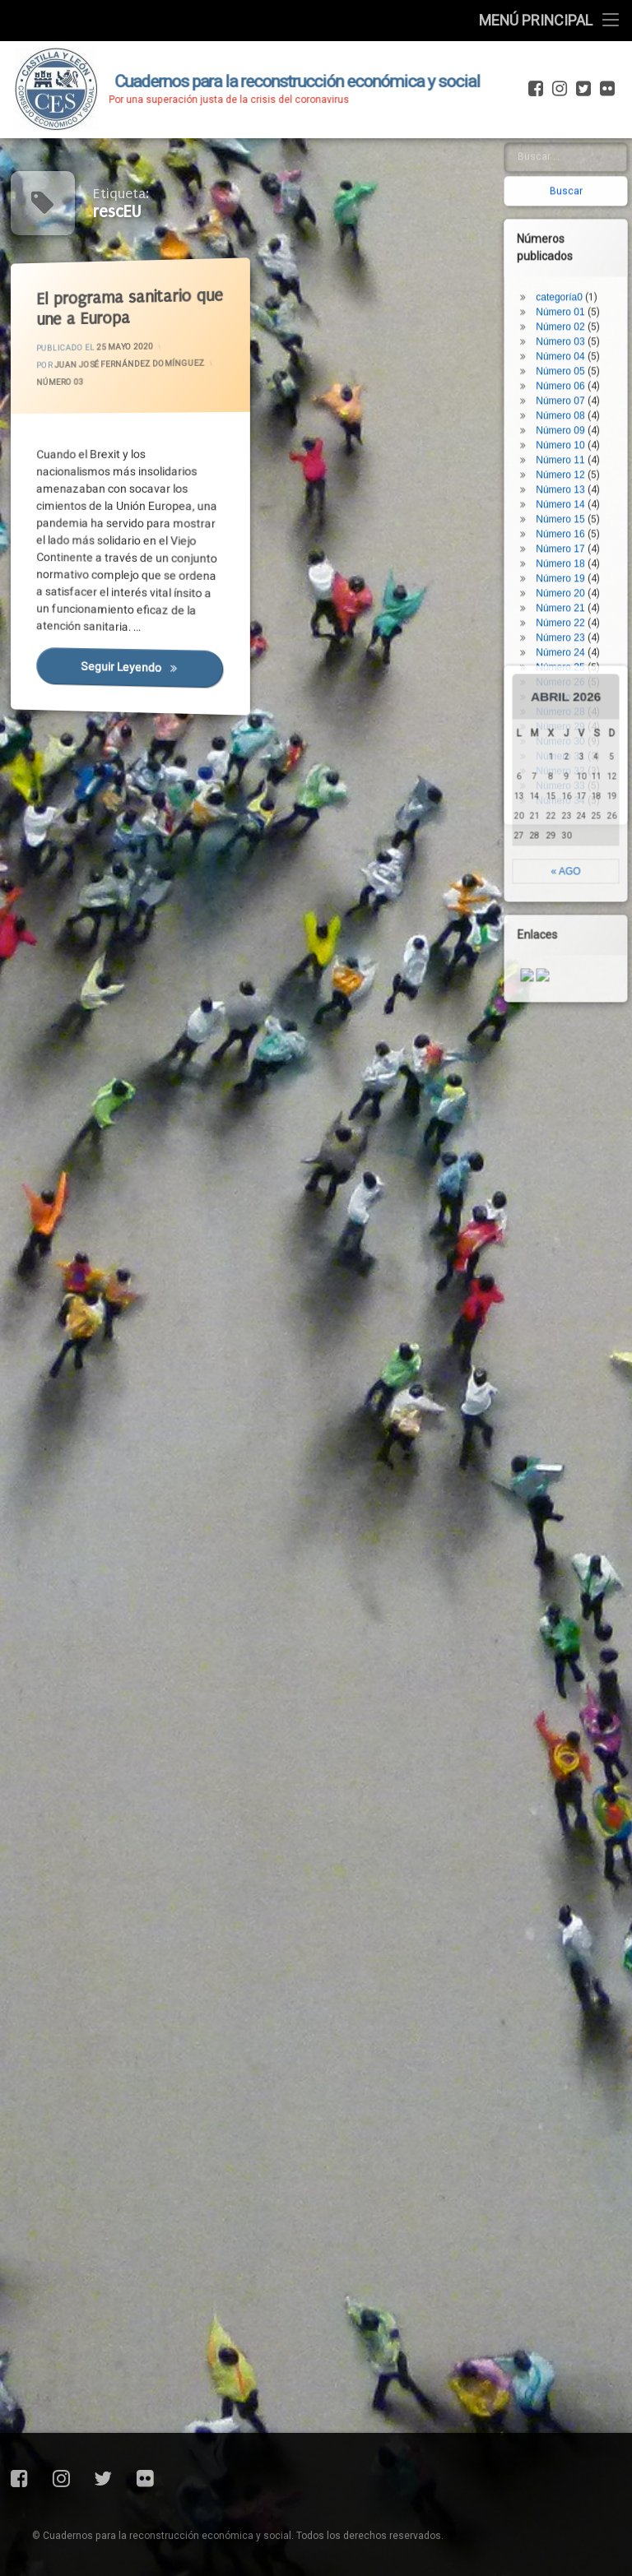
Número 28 (589, 314)
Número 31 (589, 358)
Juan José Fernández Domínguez (133, 363)
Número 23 (589, 240)
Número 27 (589, 299)
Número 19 (589, 181)
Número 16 (589, 136)
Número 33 (589, 388)
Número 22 (589, 225)
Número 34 (589, 403)
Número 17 (589, 151)
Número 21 (589, 210)
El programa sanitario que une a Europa (135, 305)
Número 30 (589, 344)
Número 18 (589, 166)
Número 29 (589, 329)
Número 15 (589, 121)
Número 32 (589, 373)
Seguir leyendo (155, 678)
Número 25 (589, 270)
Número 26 (589, 284)
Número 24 (589, 255)
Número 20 (589, 196)
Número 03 (66, 388)
